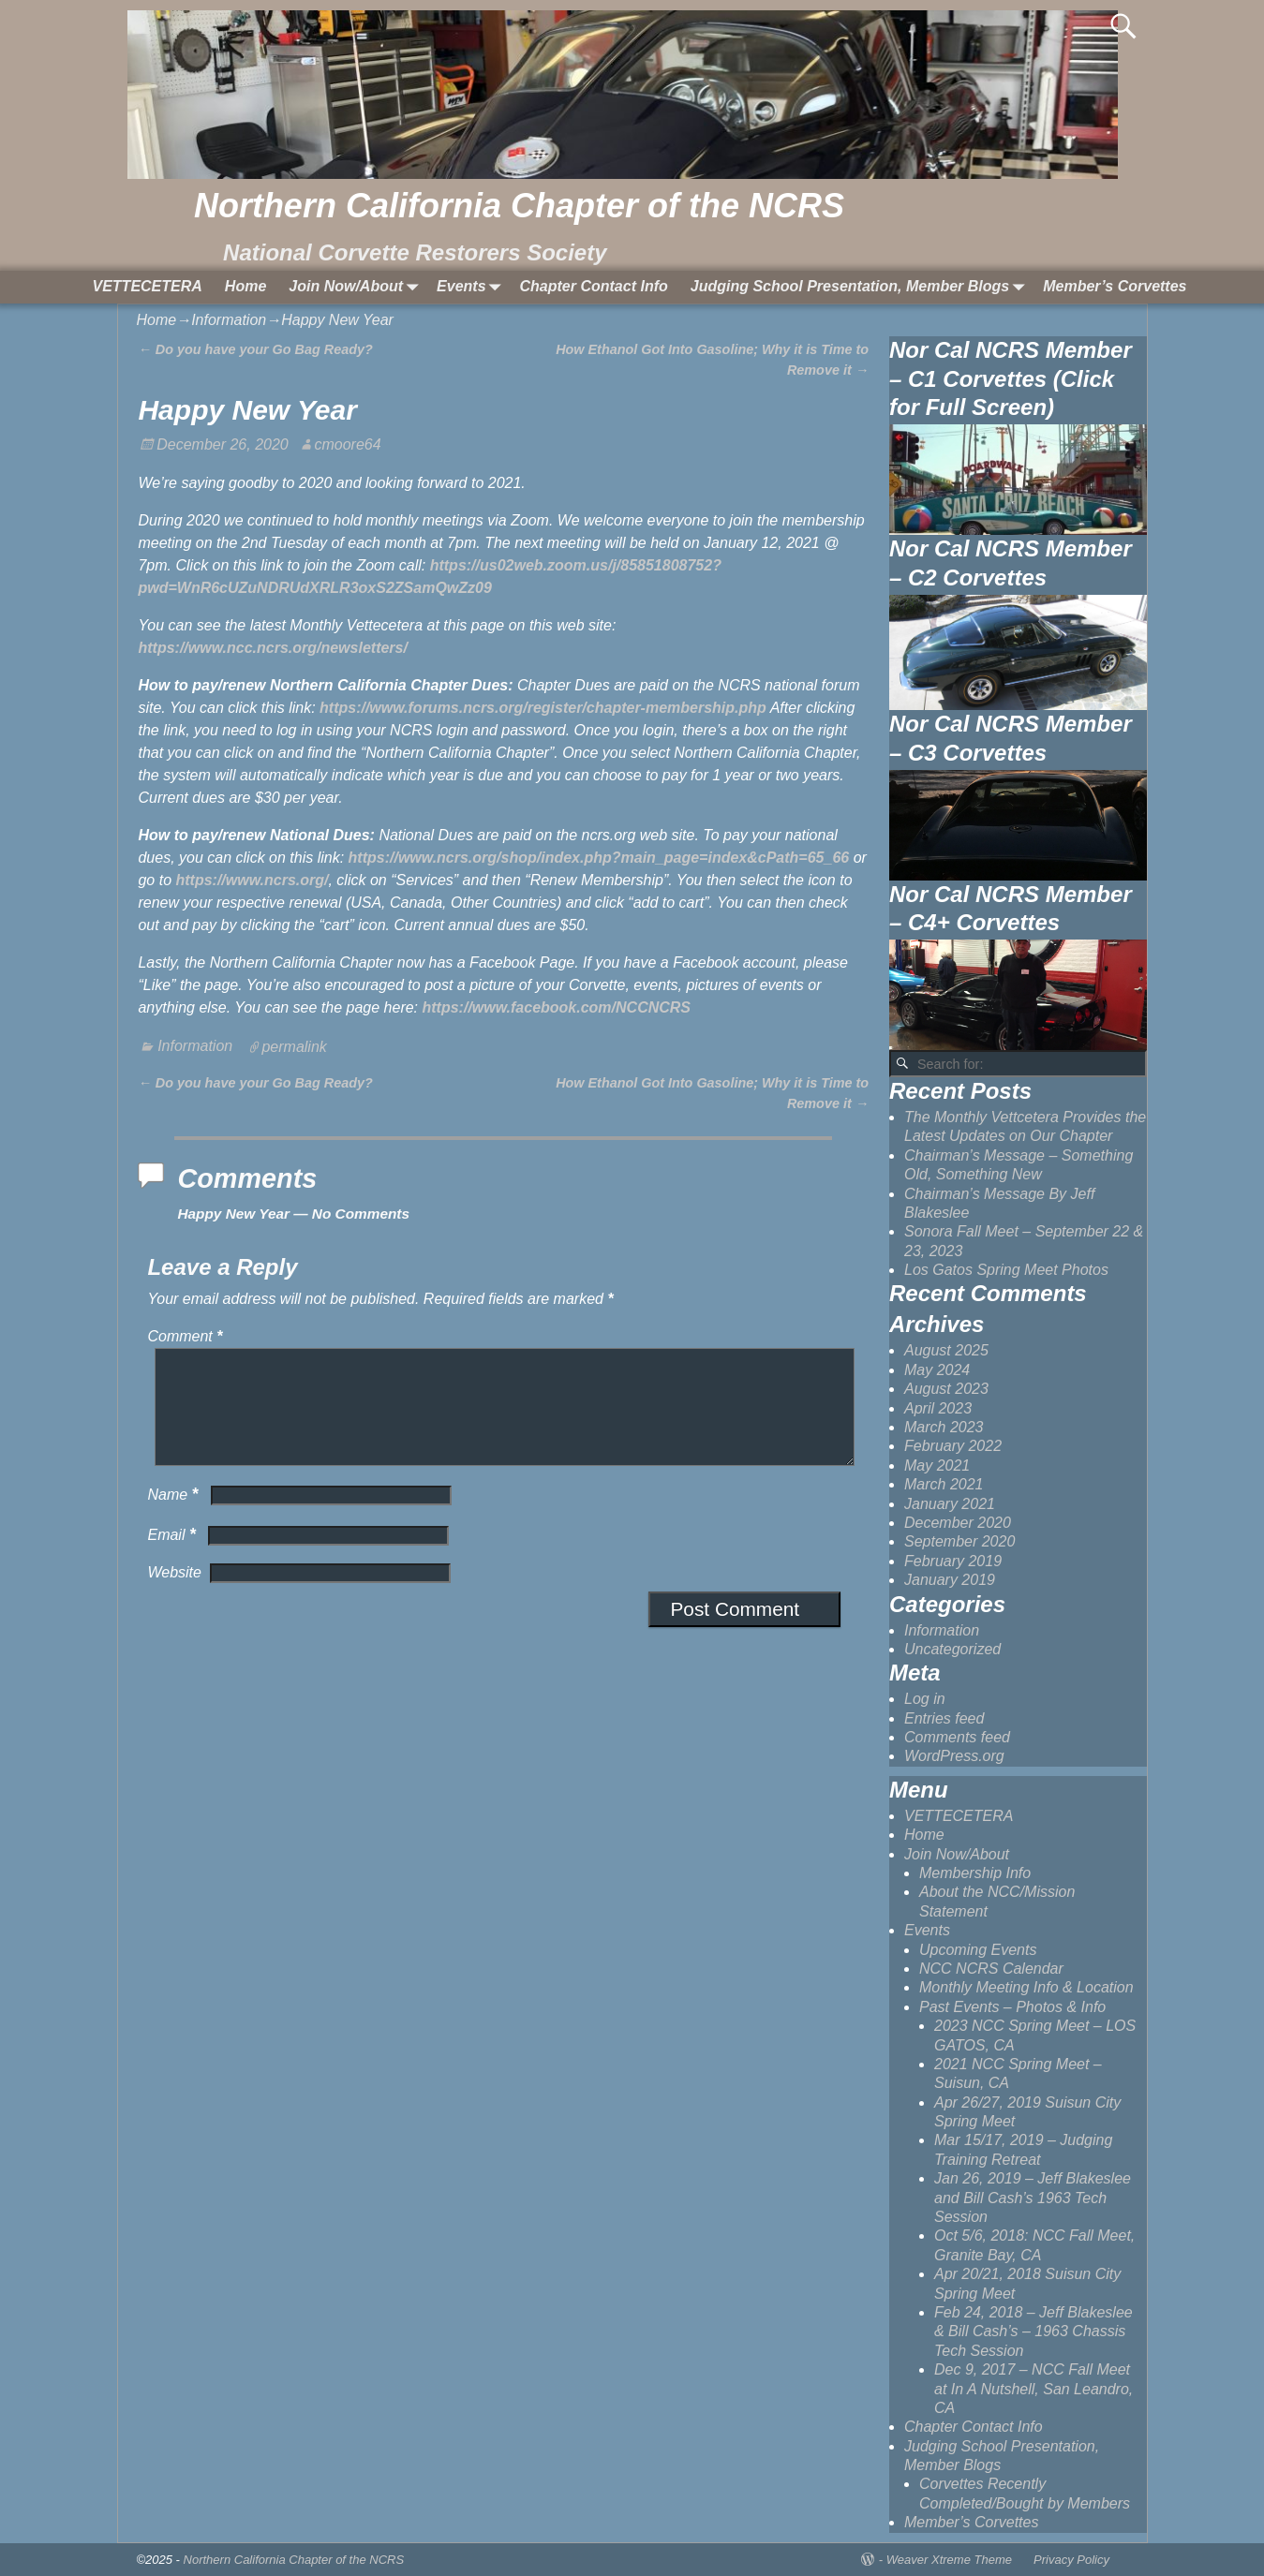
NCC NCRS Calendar (991, 1968)
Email (173, 1557)
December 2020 (957, 1523)
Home (245, 286)
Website (174, 1595)
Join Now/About (357, 287)
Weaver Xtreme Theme (949, 2560)
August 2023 (946, 1389)
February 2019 (953, 1561)
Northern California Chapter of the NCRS (519, 205)
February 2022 (953, 1446)
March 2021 (944, 1484)
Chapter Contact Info (594, 286)
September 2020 (959, 1541)
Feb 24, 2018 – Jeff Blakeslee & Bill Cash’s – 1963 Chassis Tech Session (1033, 2331)
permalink (293, 1046)
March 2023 (944, 1427)
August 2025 (946, 1350)
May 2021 (937, 1465)
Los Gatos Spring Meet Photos (1006, 1270)
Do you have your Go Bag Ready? (255, 349)
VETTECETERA (147, 286)
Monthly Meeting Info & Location (1026, 1987)
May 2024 (937, 1370)
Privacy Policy (1071, 2560)
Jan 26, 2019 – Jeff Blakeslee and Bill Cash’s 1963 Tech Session (1032, 2197)
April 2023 (938, 1408)
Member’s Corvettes (1114, 286)
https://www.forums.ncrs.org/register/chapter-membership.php (543, 708)
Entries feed (944, 1718)
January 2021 (949, 1504)
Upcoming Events (977, 1950)
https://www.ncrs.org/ (251, 880)
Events (472, 287)
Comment (186, 1336)
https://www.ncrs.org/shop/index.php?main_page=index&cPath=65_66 (599, 858)
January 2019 (949, 1580)
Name (174, 1517)
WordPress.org (954, 1756)
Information (228, 320)
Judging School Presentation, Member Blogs (861, 287)
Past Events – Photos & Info (1012, 2007)
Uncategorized (952, 1649)
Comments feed (957, 1737)
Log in (924, 1699)
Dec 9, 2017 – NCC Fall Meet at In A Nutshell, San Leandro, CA (1033, 2388)
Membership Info (975, 1873)
